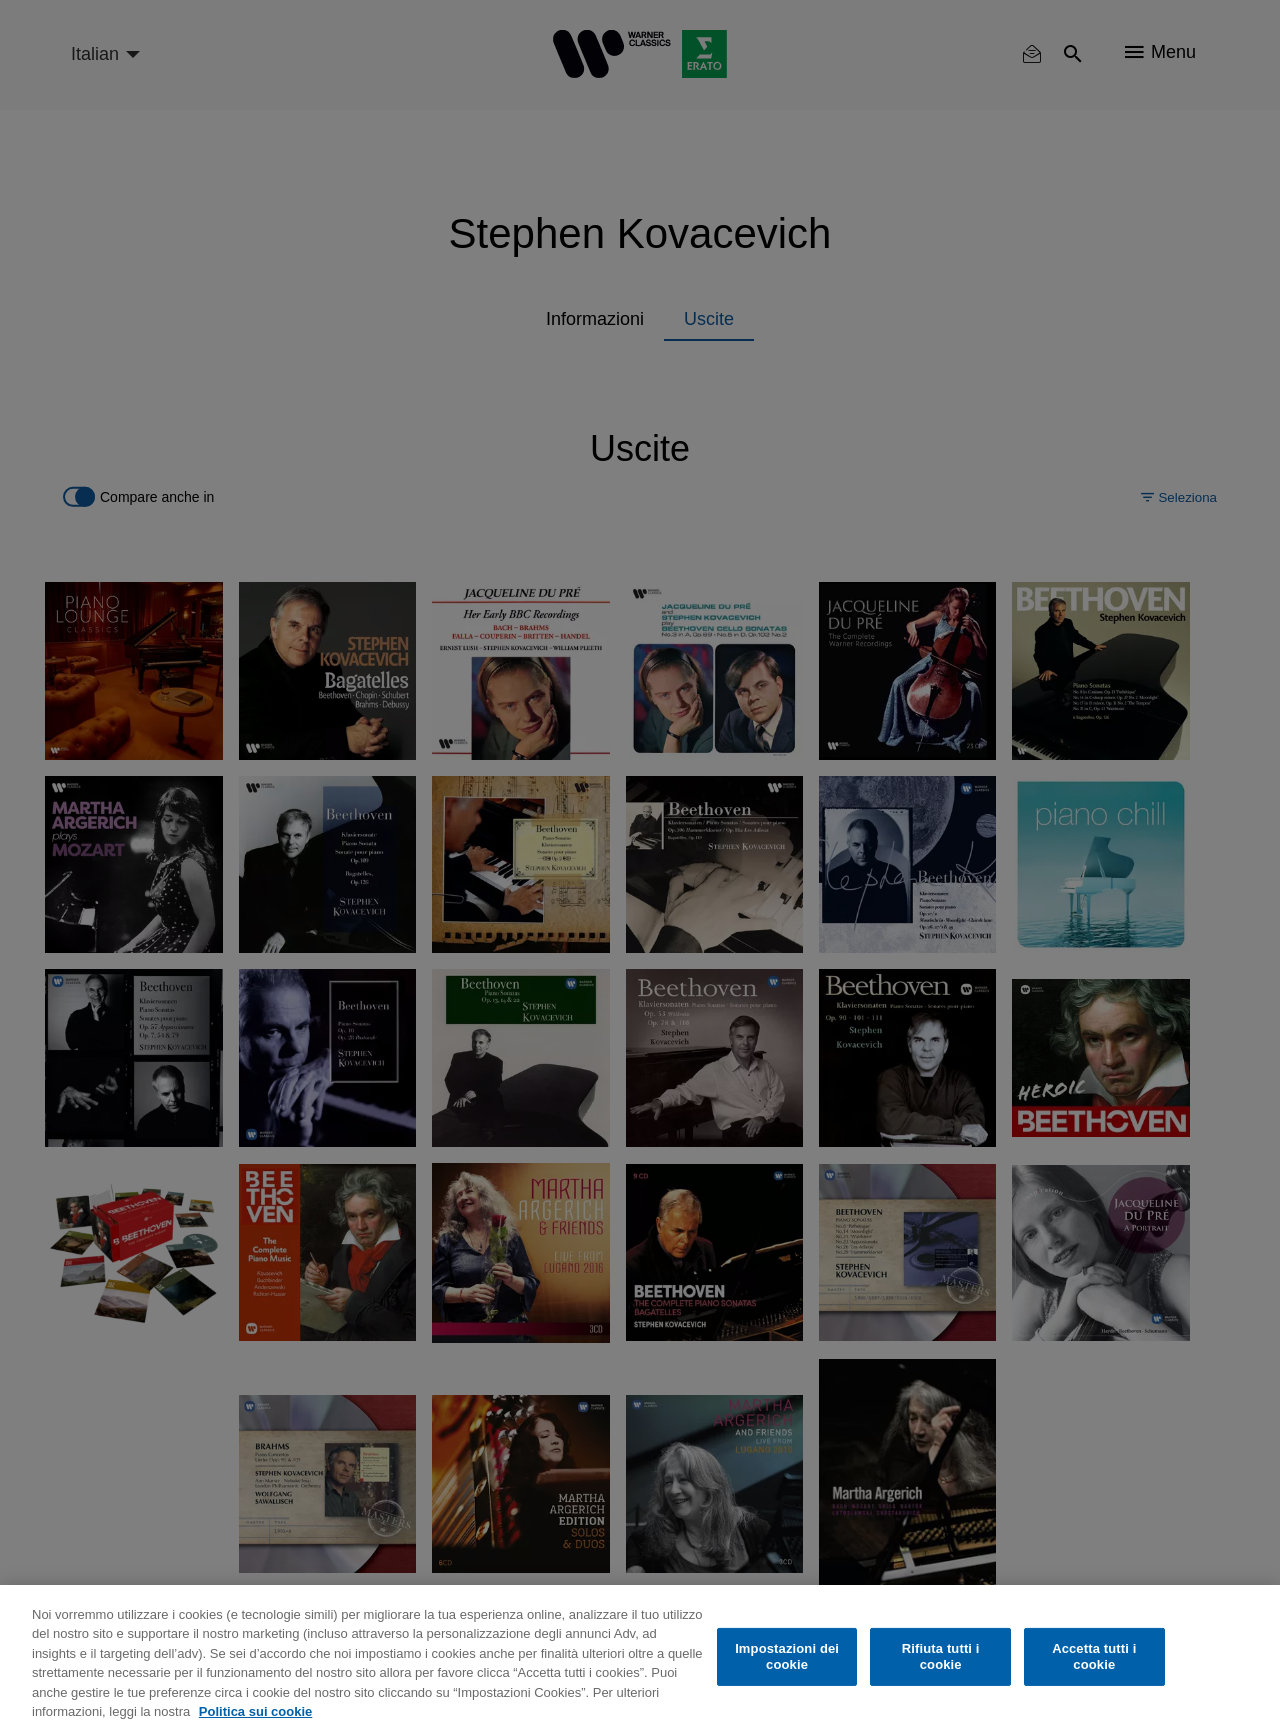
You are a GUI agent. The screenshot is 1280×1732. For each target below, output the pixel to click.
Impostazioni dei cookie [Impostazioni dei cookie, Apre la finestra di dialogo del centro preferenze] (787, 1656)
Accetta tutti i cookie (1094, 1656)
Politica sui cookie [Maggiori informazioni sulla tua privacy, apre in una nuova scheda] (255, 1711)
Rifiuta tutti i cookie (941, 1656)
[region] (640, 1658)
